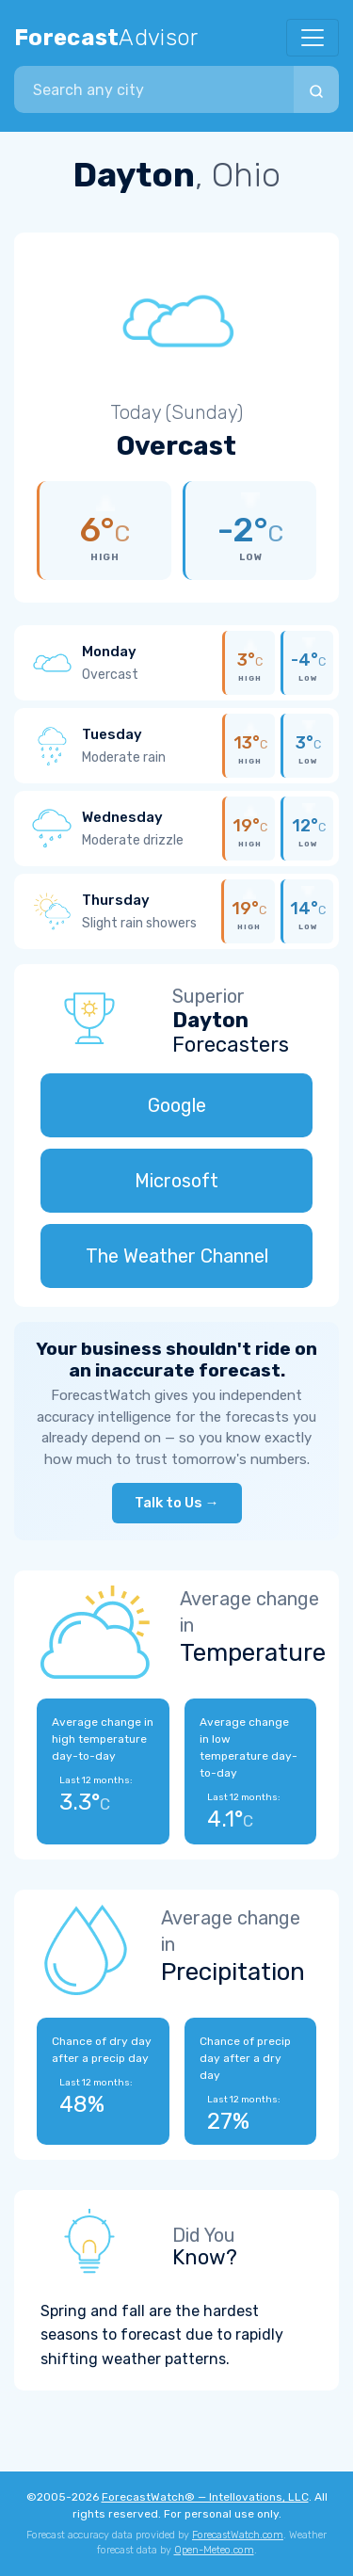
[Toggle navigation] (312, 37)
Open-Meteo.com (214, 2550)
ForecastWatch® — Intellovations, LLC (205, 2497)
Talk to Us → (177, 1502)
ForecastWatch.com (237, 2535)
